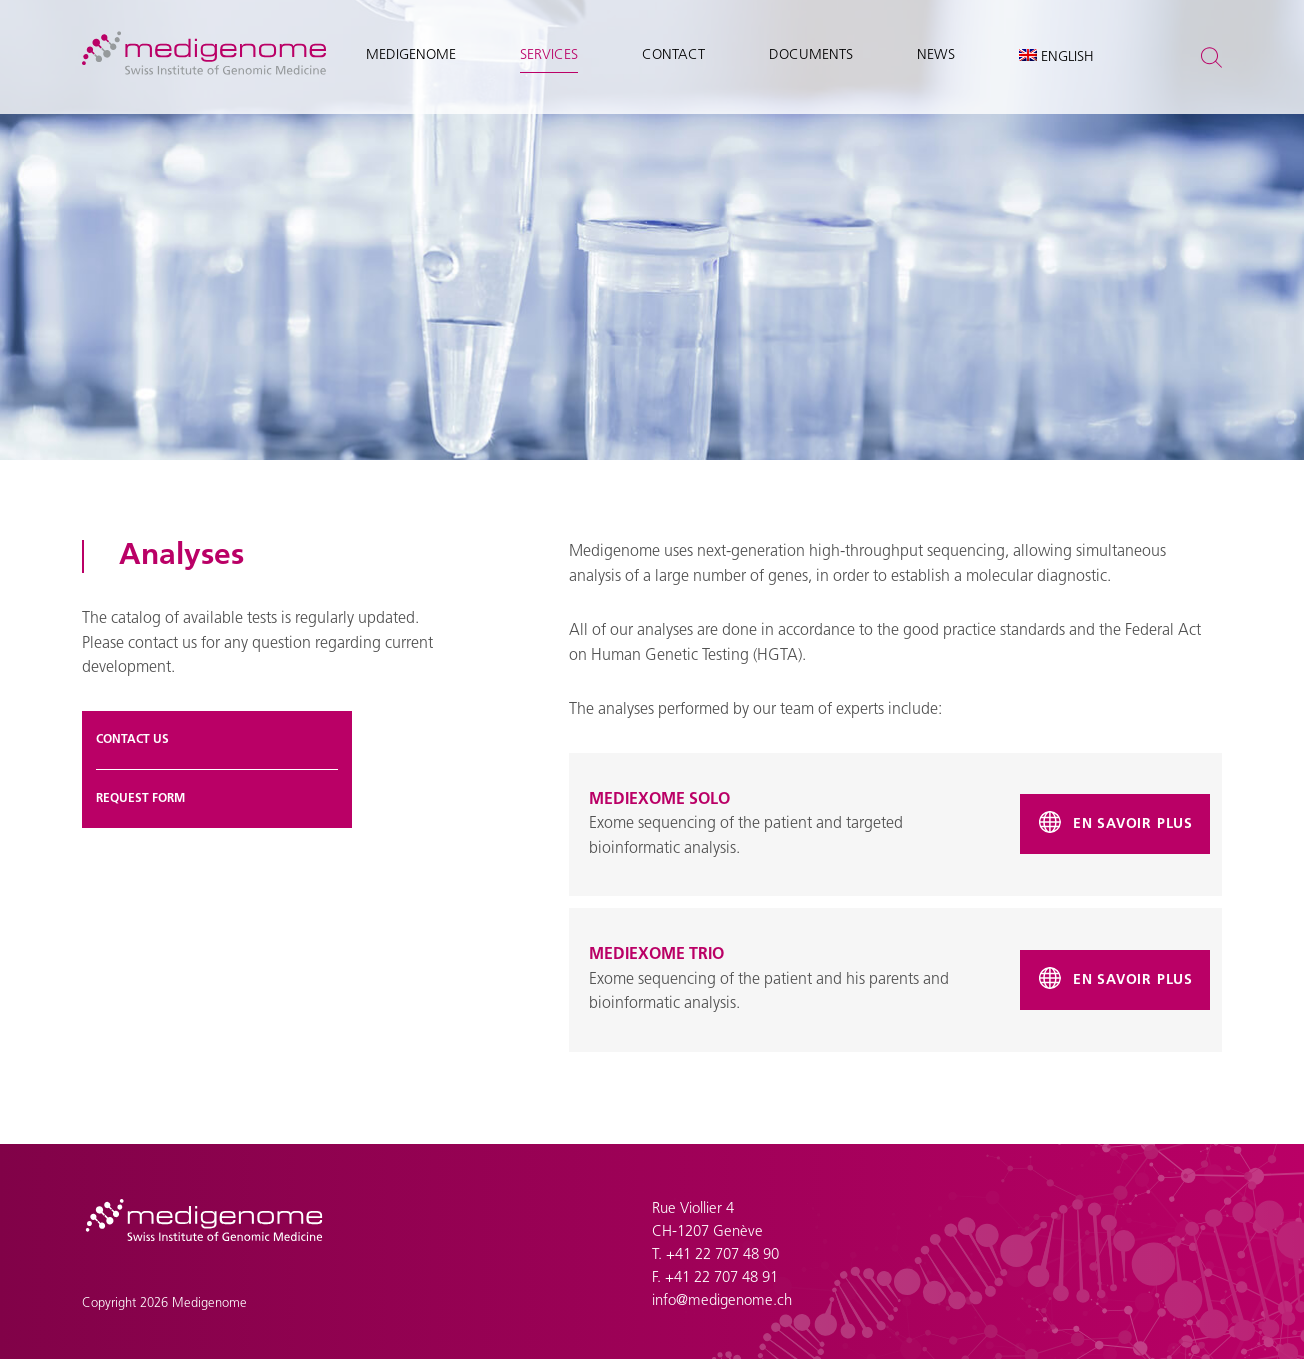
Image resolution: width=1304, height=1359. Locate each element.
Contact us (132, 740)
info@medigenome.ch (722, 1301)
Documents (811, 55)
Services (549, 55)
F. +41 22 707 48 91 (715, 1278)
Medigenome (411, 55)
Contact (673, 55)
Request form (140, 799)
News (936, 55)
